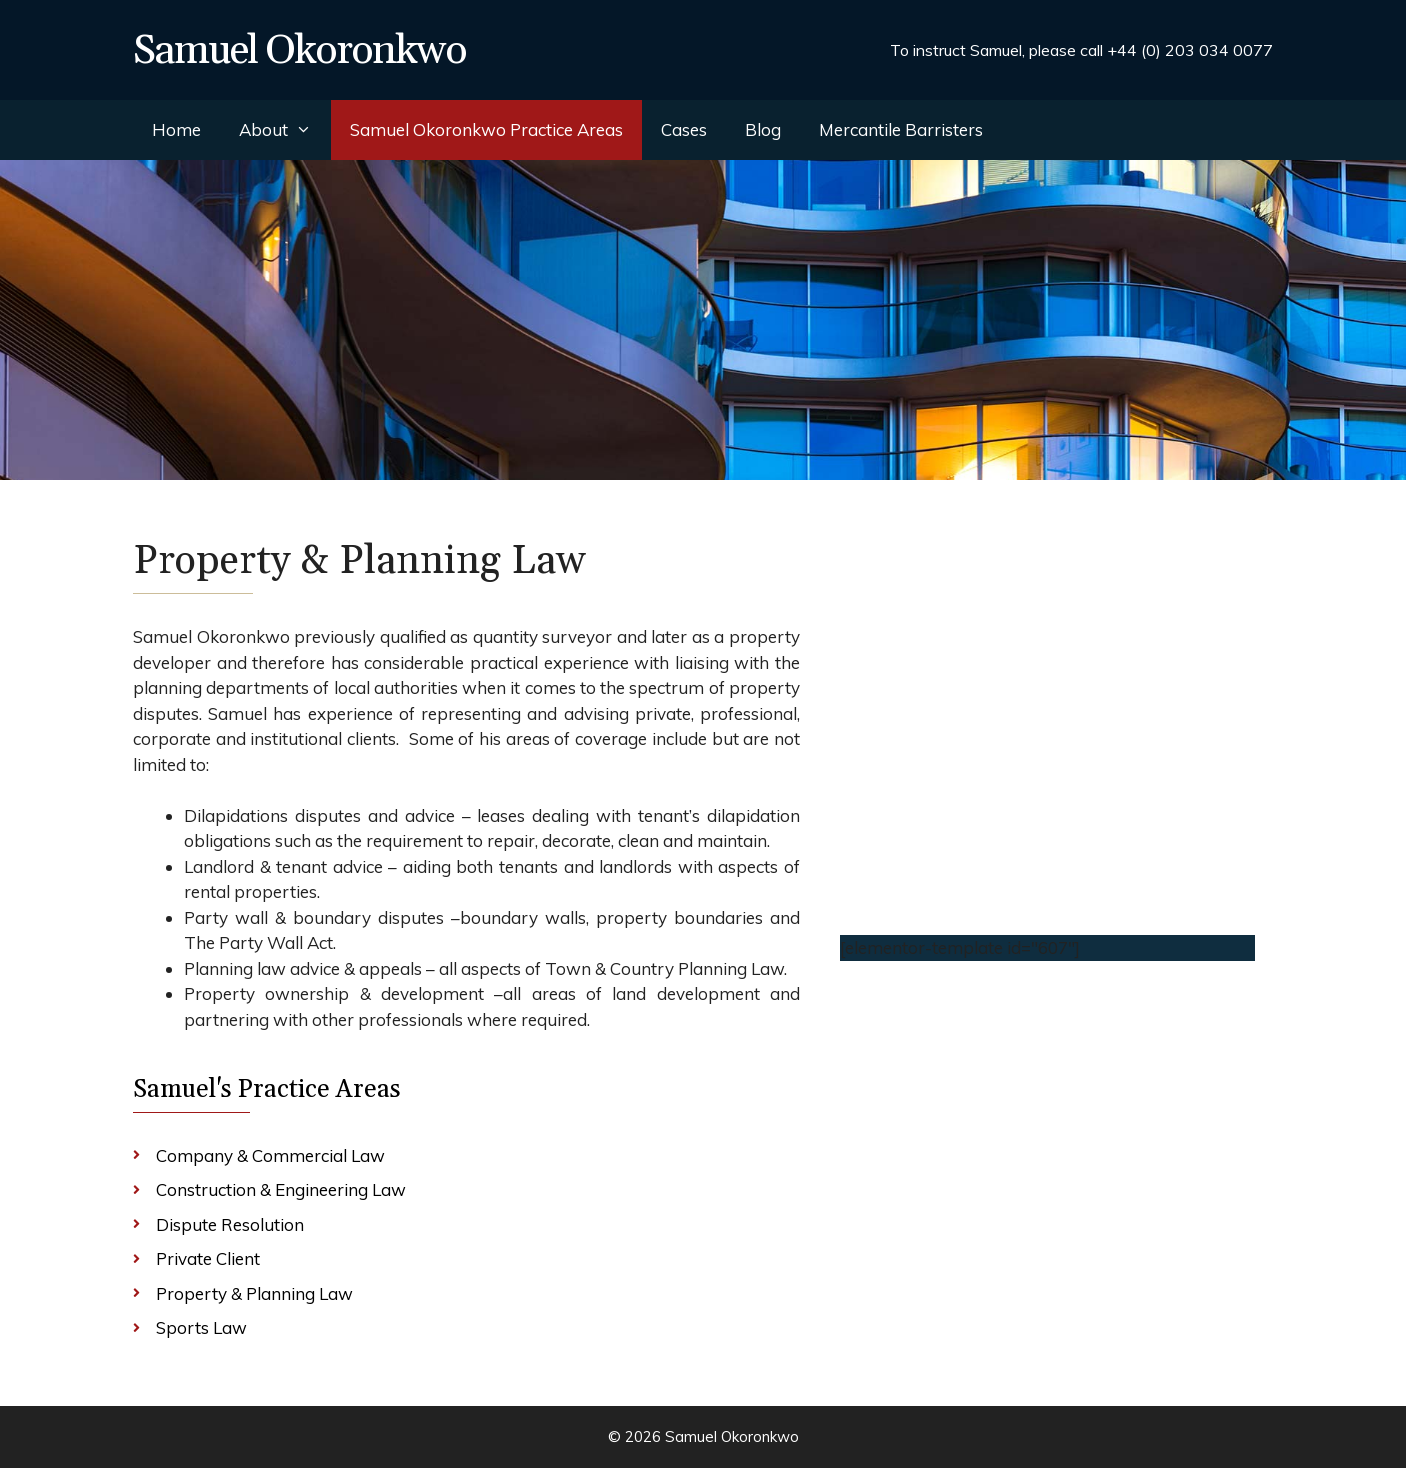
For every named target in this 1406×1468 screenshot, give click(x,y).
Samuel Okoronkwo (299, 51)
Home (176, 129)
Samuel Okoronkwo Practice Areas (486, 129)
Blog (763, 129)
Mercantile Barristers (901, 129)
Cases (684, 129)
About (285, 130)
